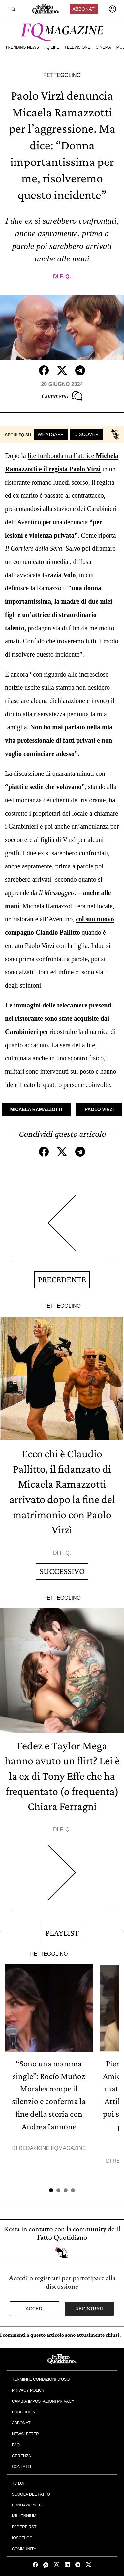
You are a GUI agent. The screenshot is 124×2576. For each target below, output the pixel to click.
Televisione (77, 47)
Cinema (103, 47)
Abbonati (84, 9)
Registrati (90, 2308)
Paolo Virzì (99, 1109)
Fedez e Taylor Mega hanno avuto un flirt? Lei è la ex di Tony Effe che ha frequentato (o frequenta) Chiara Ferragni (62, 1775)
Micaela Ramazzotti (36, 1109)
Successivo (62, 1571)
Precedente (62, 1279)
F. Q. (65, 276)
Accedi (35, 2308)
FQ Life (51, 47)
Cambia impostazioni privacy (43, 2401)
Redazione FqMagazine (52, 2148)
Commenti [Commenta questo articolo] (62, 396)
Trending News (22, 47)
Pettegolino (62, 75)
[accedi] (112, 9)
